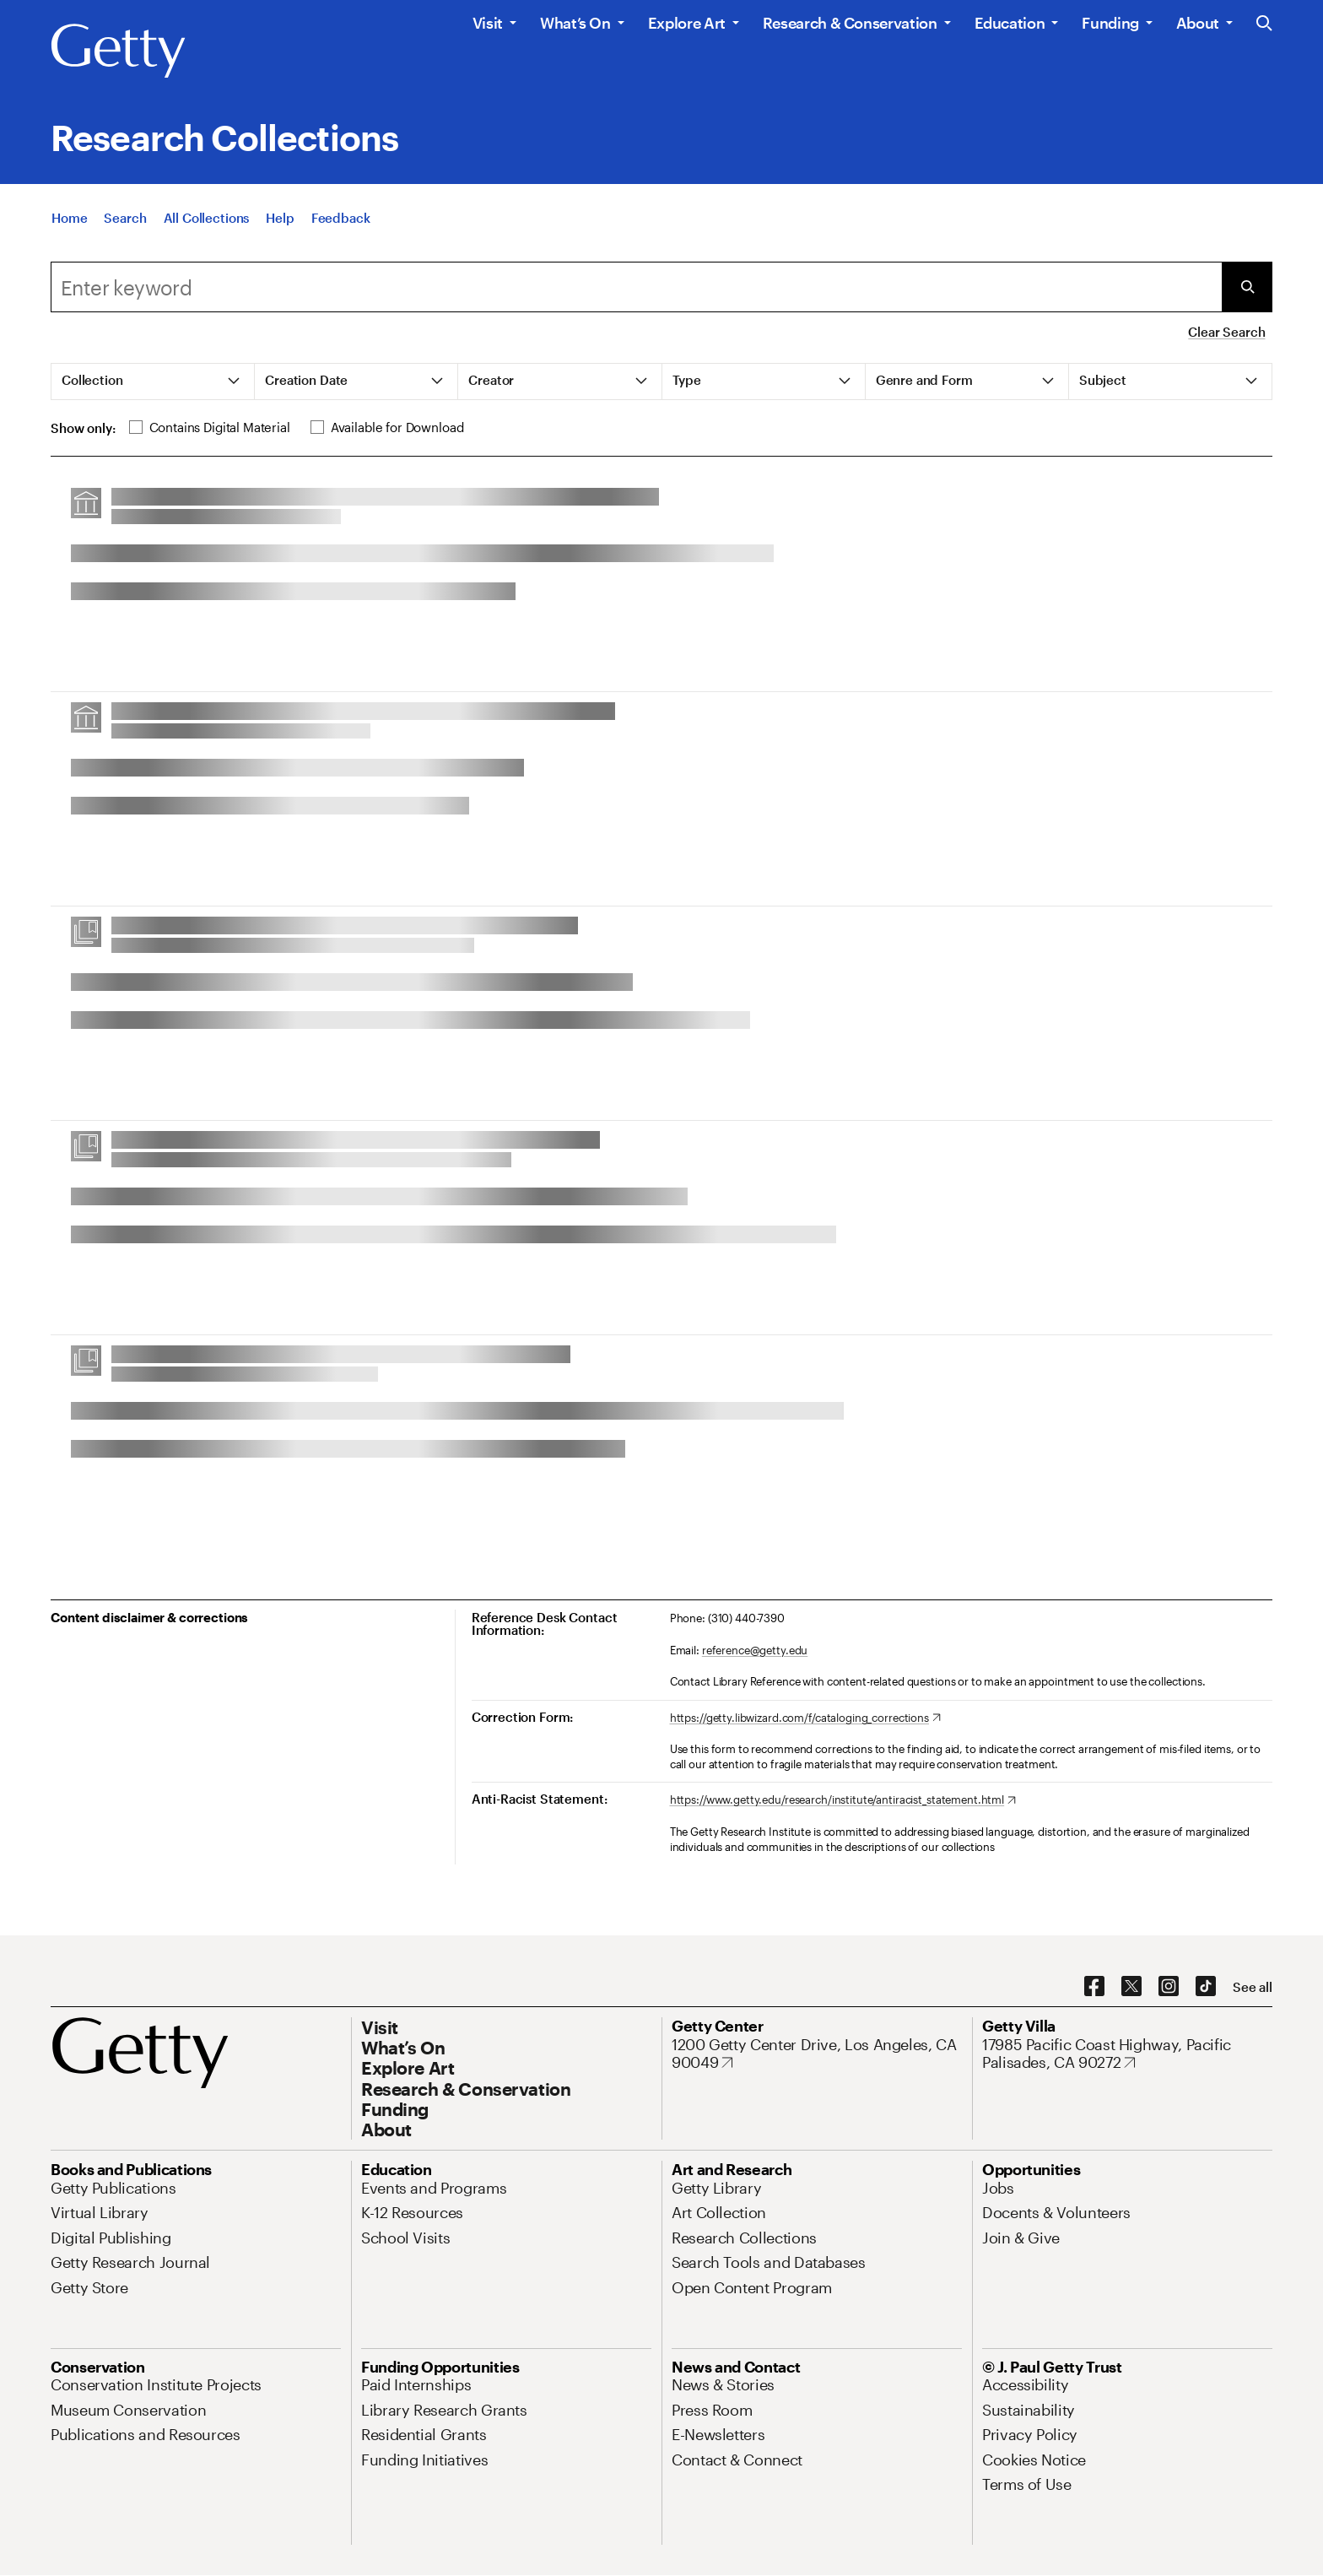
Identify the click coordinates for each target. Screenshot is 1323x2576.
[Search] (125, 220)
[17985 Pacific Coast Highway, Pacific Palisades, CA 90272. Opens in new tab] (1127, 2054)
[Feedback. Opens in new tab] (340, 220)
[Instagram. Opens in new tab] (1168, 1987)
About (1197, 23)
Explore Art (687, 23)
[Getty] (118, 51)
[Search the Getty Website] (1264, 24)
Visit (487, 23)
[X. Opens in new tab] (1131, 1987)
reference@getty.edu (755, 1650)
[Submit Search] (1247, 287)
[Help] (280, 220)
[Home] (69, 220)
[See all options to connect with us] (1252, 1987)
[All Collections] (207, 220)
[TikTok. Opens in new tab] (1206, 1987)
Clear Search (1226, 331)
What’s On (575, 23)
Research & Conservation (850, 23)
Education (1010, 23)
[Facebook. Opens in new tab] (1094, 1987)
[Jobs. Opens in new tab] (998, 2187)
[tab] (153, 381)
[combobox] (636, 287)
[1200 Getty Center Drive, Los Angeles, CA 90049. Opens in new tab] (817, 2054)
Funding (1110, 23)
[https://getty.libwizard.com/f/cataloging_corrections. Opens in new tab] (805, 1718)
